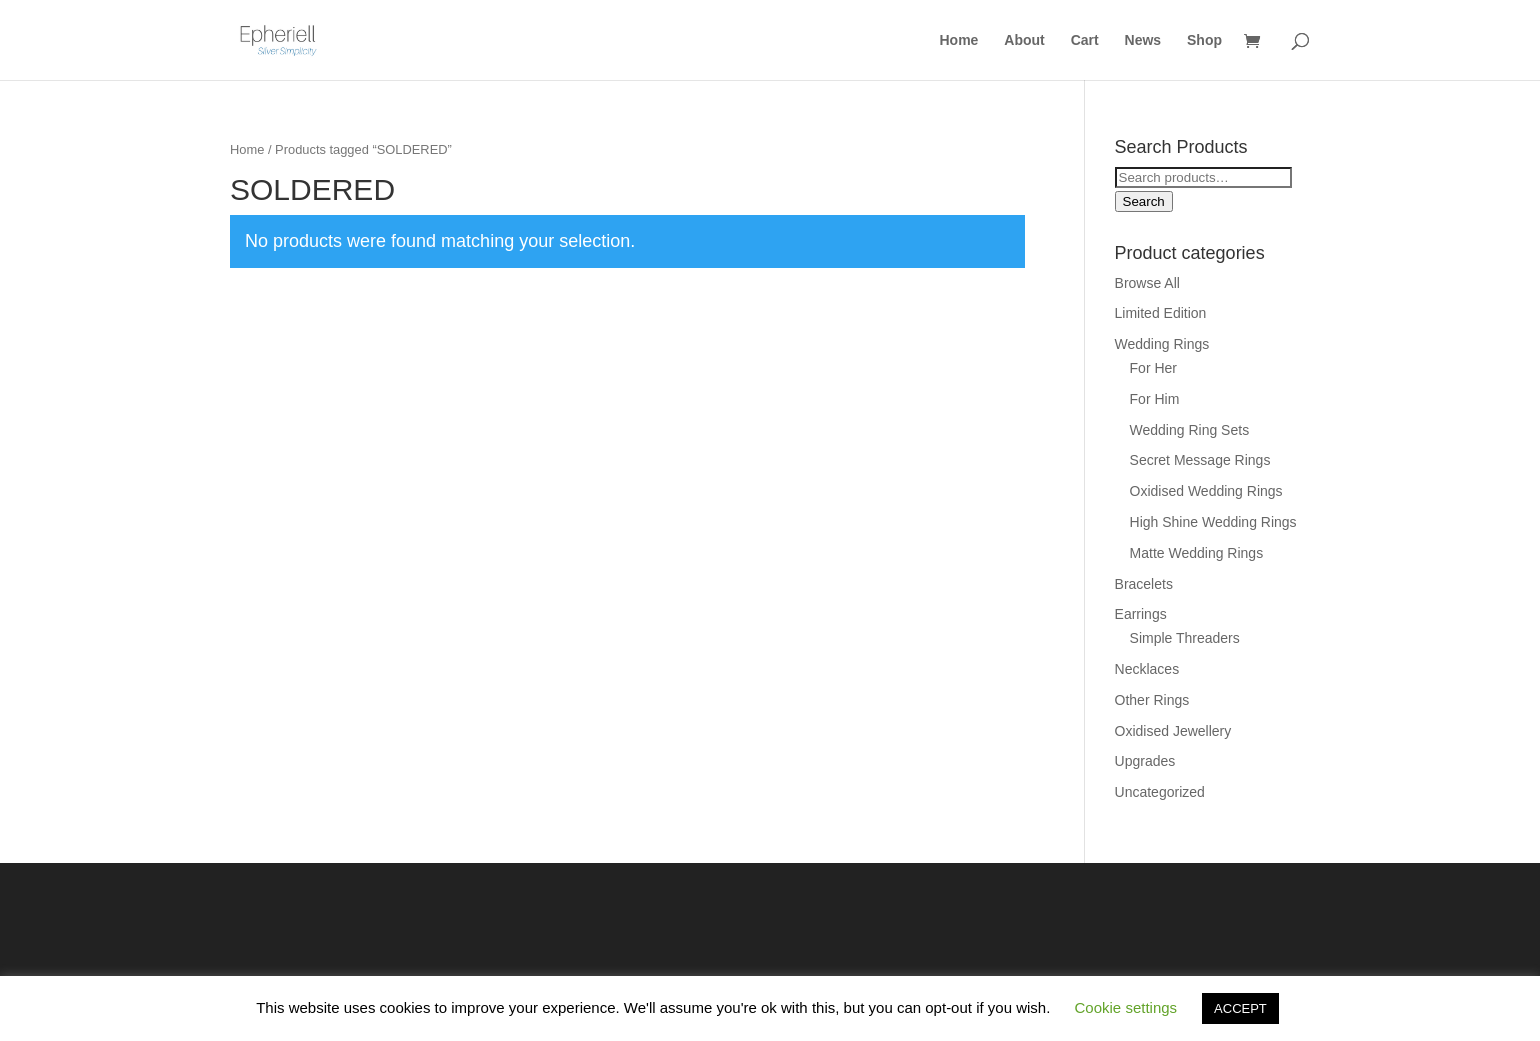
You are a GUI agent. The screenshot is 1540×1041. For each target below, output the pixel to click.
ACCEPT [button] (1240, 1008)
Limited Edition (1161, 313)
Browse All (1147, 283)
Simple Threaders (1185, 638)
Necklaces (1147, 669)
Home (959, 40)
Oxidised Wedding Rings (1206, 491)
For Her (1153, 368)
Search (1144, 201)
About (1024, 40)
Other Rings (1152, 700)
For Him (1155, 399)
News (1143, 40)
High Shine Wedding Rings (1213, 522)
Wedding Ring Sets (1190, 430)
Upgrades (1145, 761)
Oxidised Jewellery (1173, 731)
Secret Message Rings (1200, 460)
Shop (1204, 40)
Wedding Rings (1162, 344)
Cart (1085, 40)
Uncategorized (1160, 792)
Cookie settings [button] (1126, 1007)
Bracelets (1144, 584)
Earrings (1141, 614)
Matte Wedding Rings (1197, 553)
